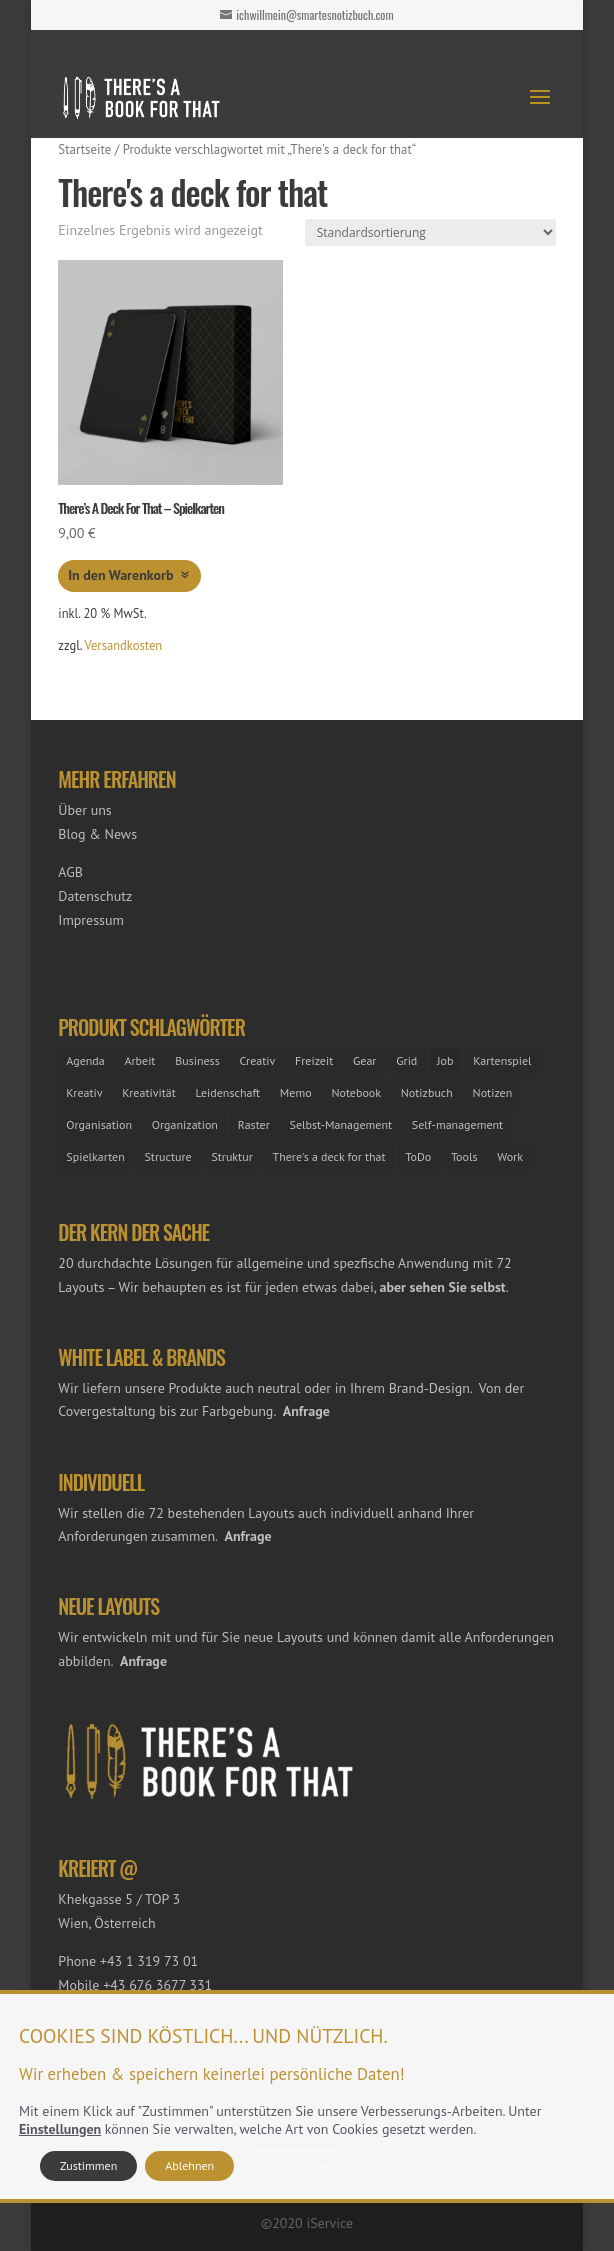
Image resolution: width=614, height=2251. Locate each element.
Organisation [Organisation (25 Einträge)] (99, 1124)
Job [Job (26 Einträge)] (445, 1060)
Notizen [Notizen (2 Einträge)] (493, 1092)
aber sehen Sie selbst (443, 1287)
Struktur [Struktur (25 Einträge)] (231, 1156)
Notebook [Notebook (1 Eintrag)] (356, 1092)
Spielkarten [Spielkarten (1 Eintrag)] (95, 1156)
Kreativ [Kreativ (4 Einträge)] (84, 1092)
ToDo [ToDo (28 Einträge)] (418, 1156)
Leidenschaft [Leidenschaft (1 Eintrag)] (228, 1092)
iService (329, 2223)
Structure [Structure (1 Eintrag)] (168, 1156)
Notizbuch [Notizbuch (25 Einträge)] (427, 1092)
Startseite (84, 149)
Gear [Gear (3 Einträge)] (364, 1060)
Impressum (91, 920)
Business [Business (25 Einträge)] (197, 1060)
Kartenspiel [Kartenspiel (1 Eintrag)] (502, 1060)
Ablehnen (189, 2165)
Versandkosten (124, 645)
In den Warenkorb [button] (120, 575)
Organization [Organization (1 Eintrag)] (185, 1124)
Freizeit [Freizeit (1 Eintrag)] (314, 1060)
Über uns (84, 810)
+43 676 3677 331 (157, 1985)
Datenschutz (95, 896)
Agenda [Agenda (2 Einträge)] (85, 1060)
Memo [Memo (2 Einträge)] (296, 1092)
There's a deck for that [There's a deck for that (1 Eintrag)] (328, 1156)
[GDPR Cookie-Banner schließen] (376, 2166)
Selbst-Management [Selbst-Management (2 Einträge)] (341, 1124)
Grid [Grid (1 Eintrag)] (406, 1060)
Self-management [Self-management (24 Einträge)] (457, 1124)
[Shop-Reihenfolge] (430, 232)
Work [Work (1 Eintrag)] (510, 1156)
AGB (70, 872)
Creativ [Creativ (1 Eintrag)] (257, 1060)
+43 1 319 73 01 (149, 1961)
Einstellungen (60, 2129)
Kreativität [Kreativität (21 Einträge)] (148, 1092)
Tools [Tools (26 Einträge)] (464, 1156)
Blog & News (97, 834)
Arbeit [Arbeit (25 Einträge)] (139, 1060)
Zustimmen (88, 2165)
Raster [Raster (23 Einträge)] (254, 1124)
